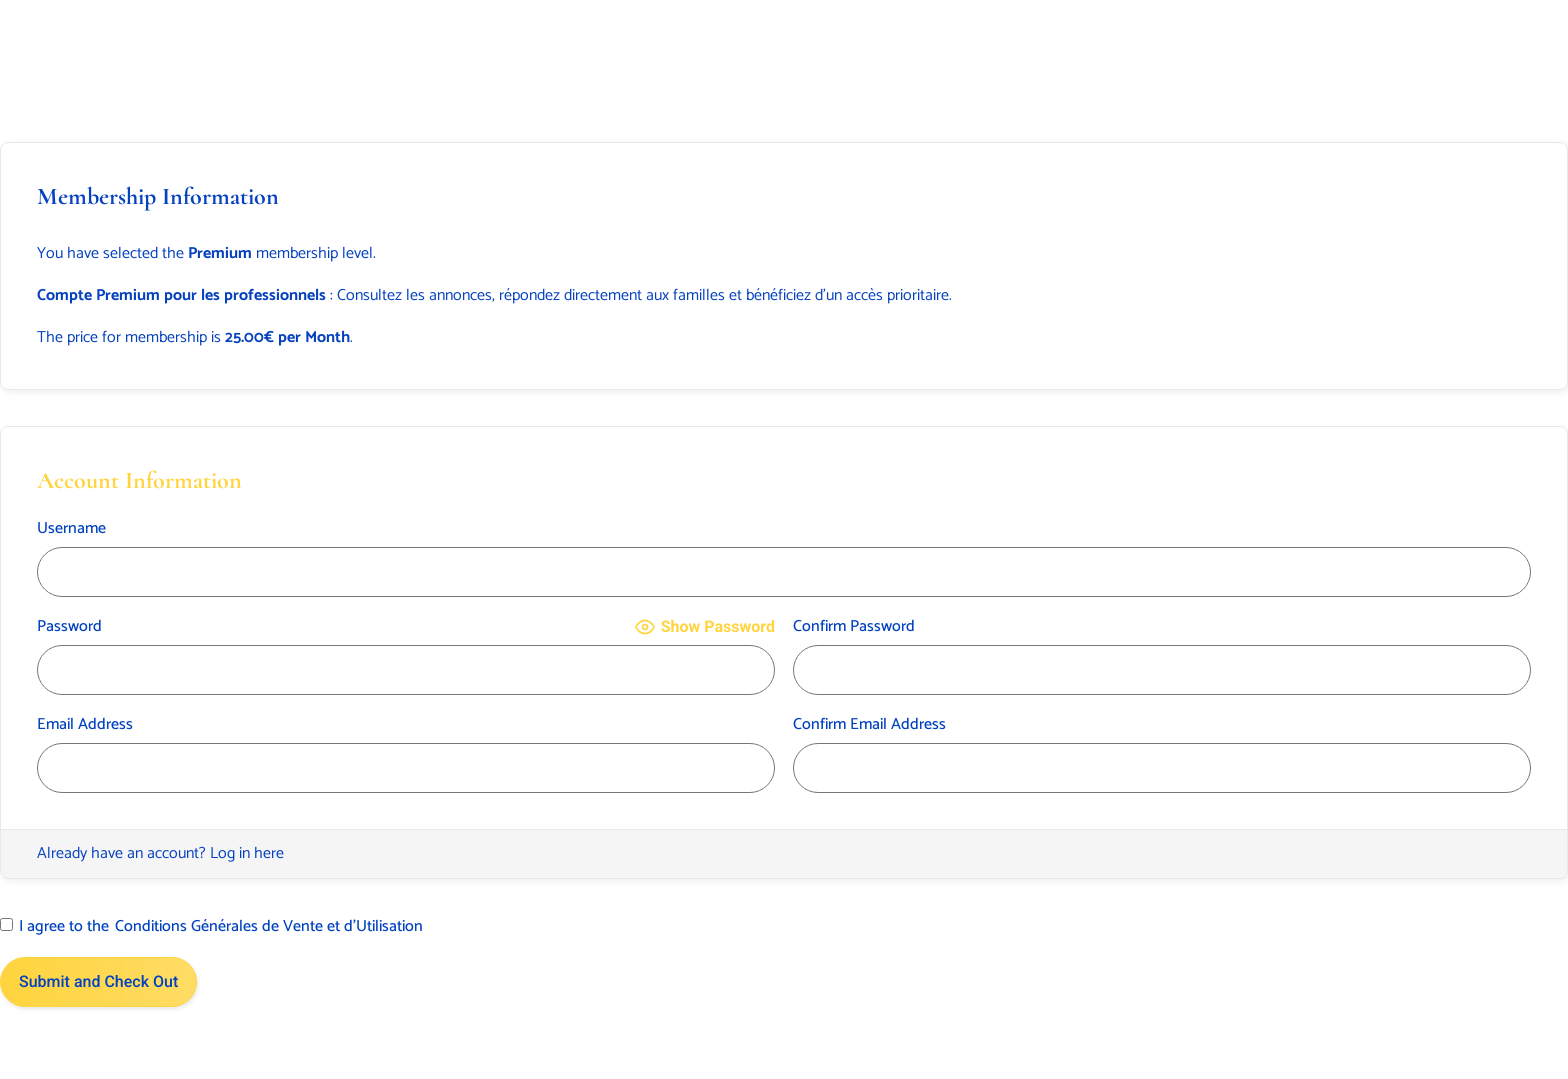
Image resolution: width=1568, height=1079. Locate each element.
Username (71, 529)
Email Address (85, 725)
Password (69, 627)
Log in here (247, 853)
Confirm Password (854, 627)
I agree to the (211, 927)
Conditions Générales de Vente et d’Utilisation (269, 927)
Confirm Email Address (869, 725)
